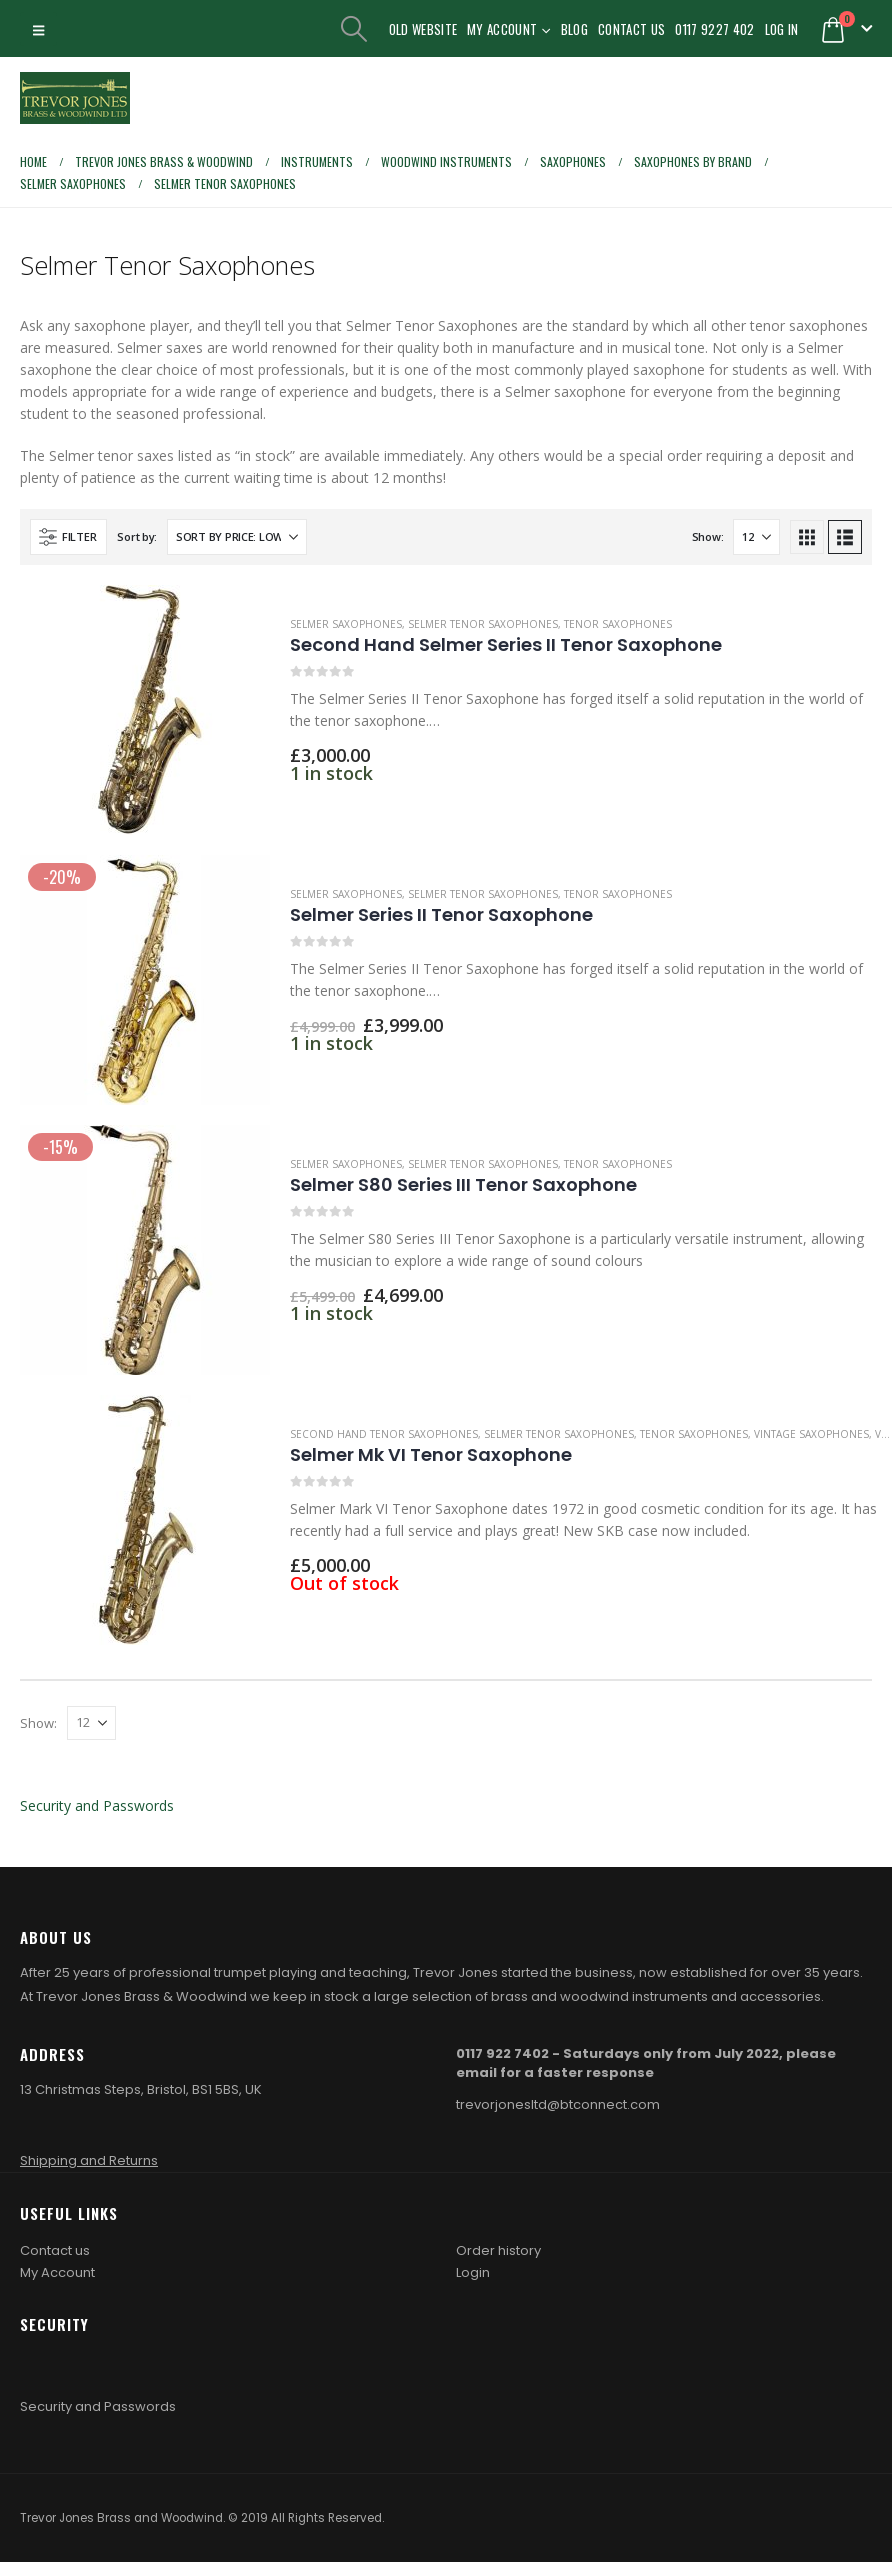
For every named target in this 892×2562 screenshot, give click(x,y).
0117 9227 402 (714, 29)
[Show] (756, 537)
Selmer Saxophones (346, 624)
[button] (38, 29)
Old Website (423, 29)
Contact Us (631, 29)
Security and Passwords (97, 1805)
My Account (502, 29)
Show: (708, 536)
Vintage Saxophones (811, 1434)
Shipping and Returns (89, 2160)
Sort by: (137, 536)
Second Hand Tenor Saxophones (384, 1434)
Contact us (55, 2250)
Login (473, 2272)
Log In (782, 29)
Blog (574, 29)
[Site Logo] (75, 98)
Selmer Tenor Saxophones (483, 624)
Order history (498, 2250)
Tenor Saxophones (618, 624)
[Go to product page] (145, 710)
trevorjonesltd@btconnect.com (558, 2104)
